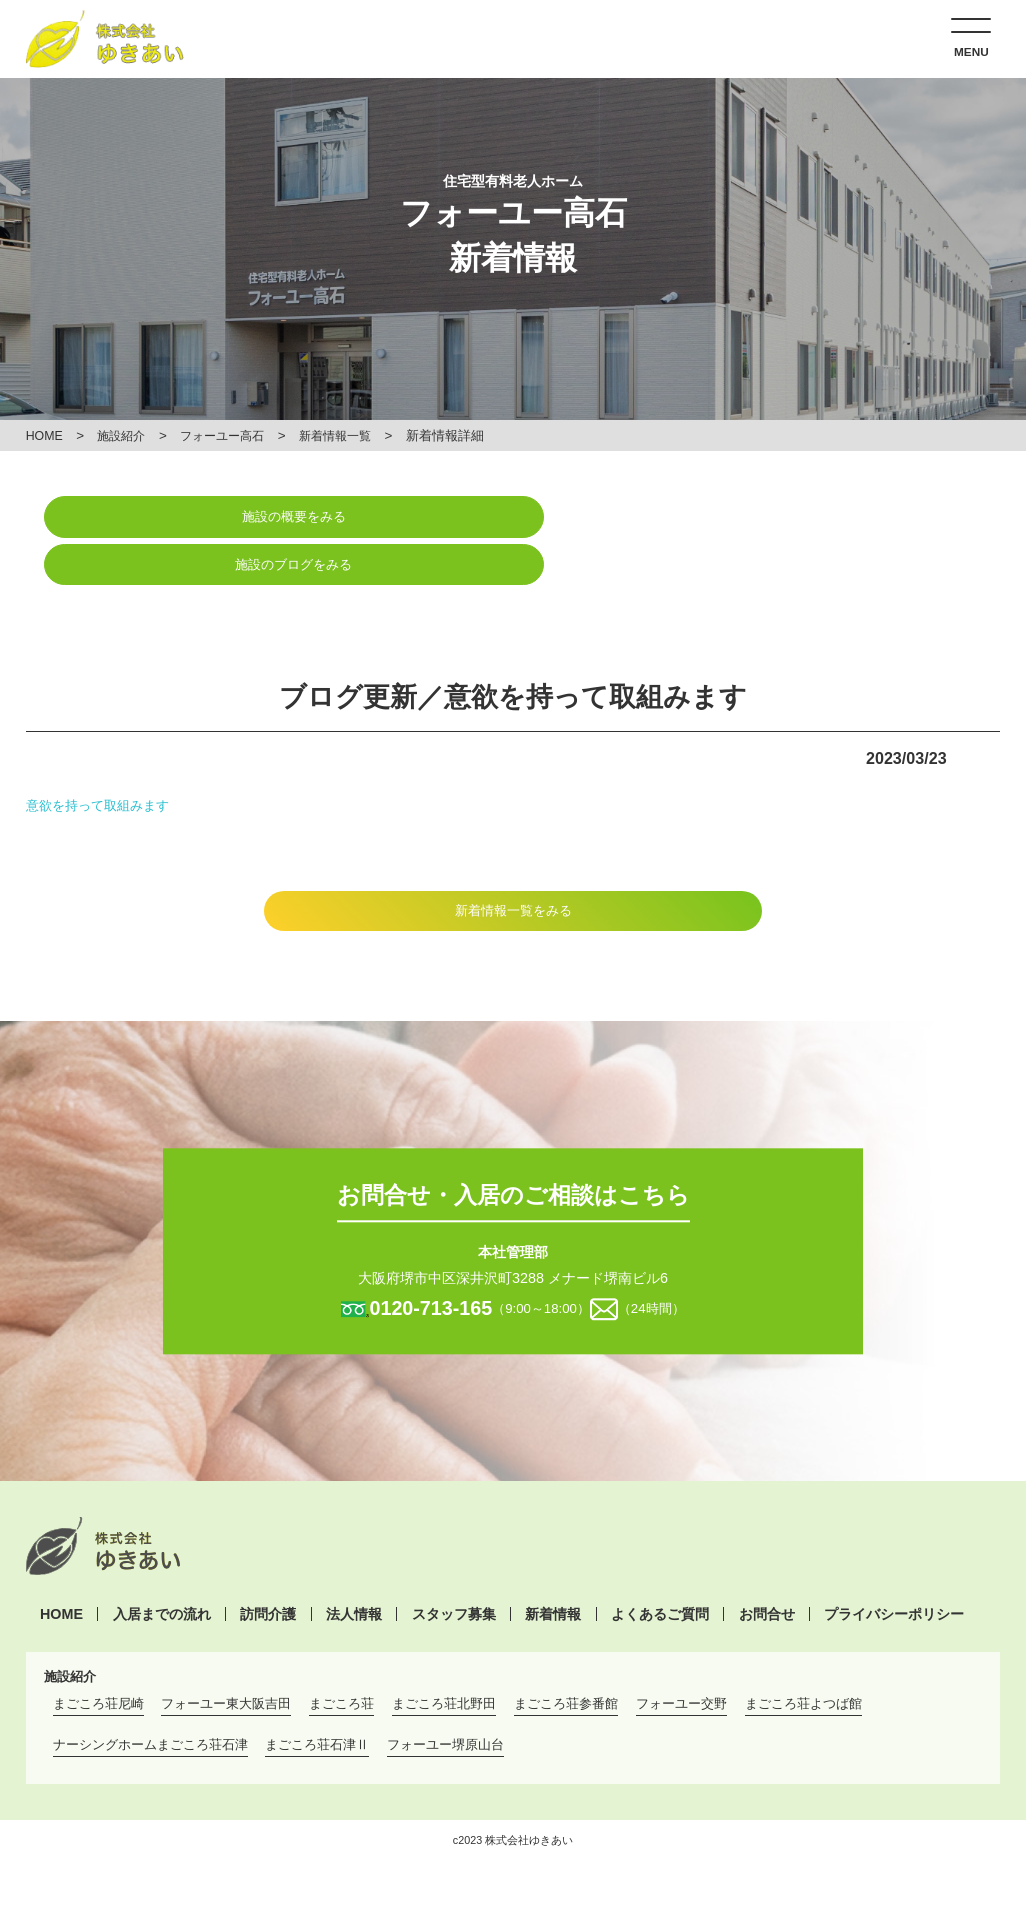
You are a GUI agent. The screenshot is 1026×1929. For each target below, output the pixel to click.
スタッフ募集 (454, 1567)
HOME (46, 435)
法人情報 (354, 1567)
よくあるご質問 (660, 1567)
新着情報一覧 (352, 435)
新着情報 (553, 1567)
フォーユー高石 (232, 435)
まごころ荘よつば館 (803, 1657)
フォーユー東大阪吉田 (226, 1657)
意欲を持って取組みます (103, 755)
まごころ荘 (341, 1657)
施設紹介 (127, 435)
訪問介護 (268, 1567)
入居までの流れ (162, 1567)
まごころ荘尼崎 (98, 1657)
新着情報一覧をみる (513, 863)
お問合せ (767, 1567)
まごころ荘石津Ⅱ (317, 1698)
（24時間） (655, 1262)
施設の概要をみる (269, 518)
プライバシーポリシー (894, 1567)
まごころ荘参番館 (566, 1657)
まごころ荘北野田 (444, 1657)
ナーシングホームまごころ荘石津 (150, 1698)
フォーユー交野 (681, 1657)
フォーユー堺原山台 (445, 1698)
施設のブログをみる (757, 518)
